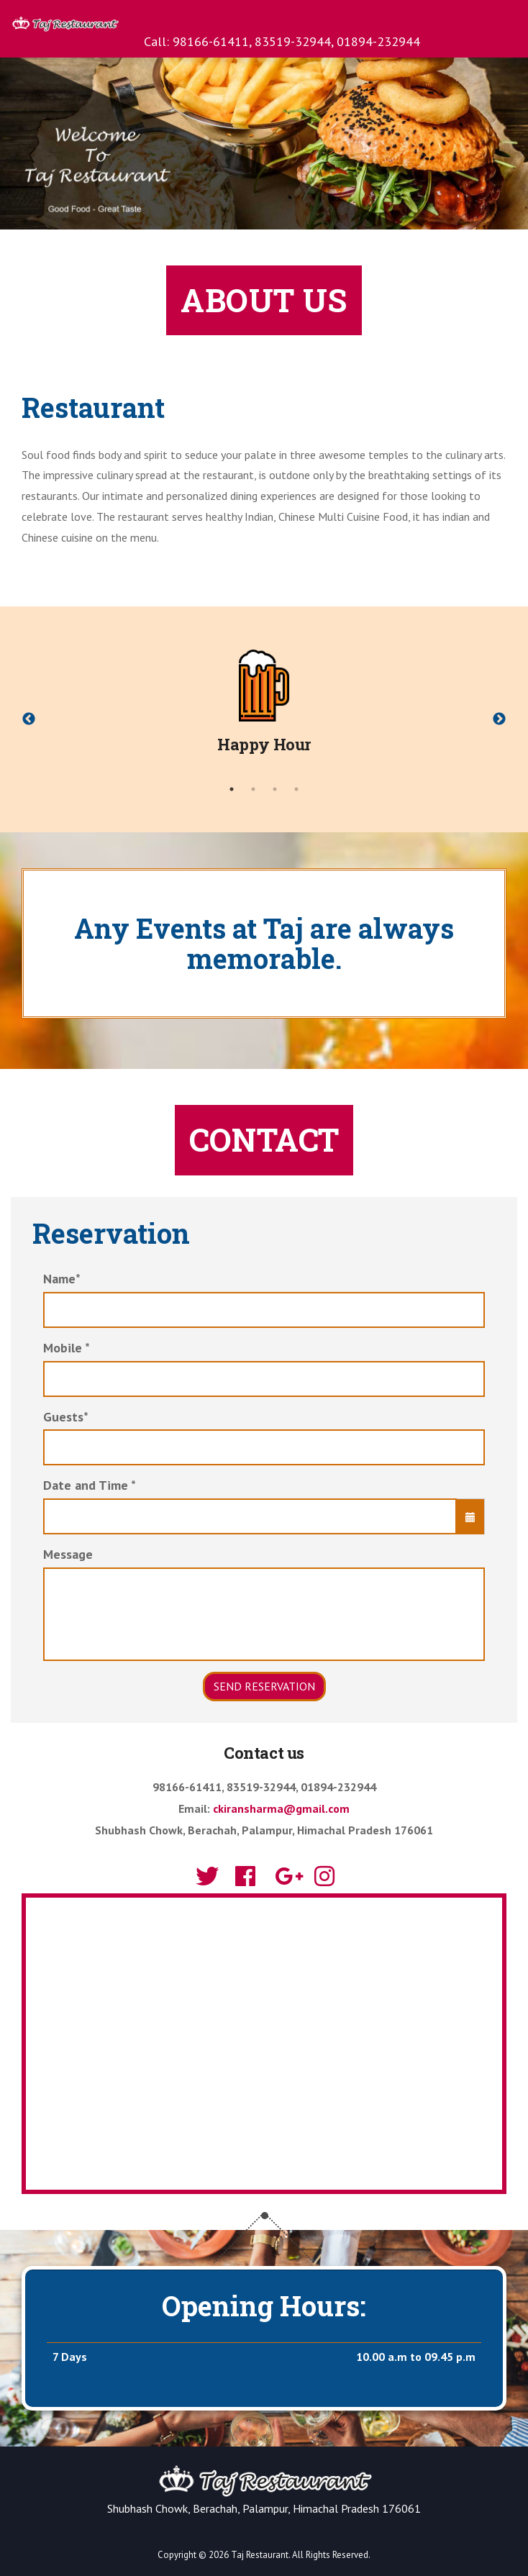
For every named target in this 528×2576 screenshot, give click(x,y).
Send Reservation (264, 1686)
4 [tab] (296, 789)
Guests (65, 1416)
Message (68, 1554)
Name (62, 1278)
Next (499, 719)
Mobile (66, 1347)
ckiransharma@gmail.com (281, 1808)
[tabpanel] (264, 708)
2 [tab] (253, 789)
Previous (29, 719)
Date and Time (89, 1485)
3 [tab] (275, 789)
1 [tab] (231, 789)
